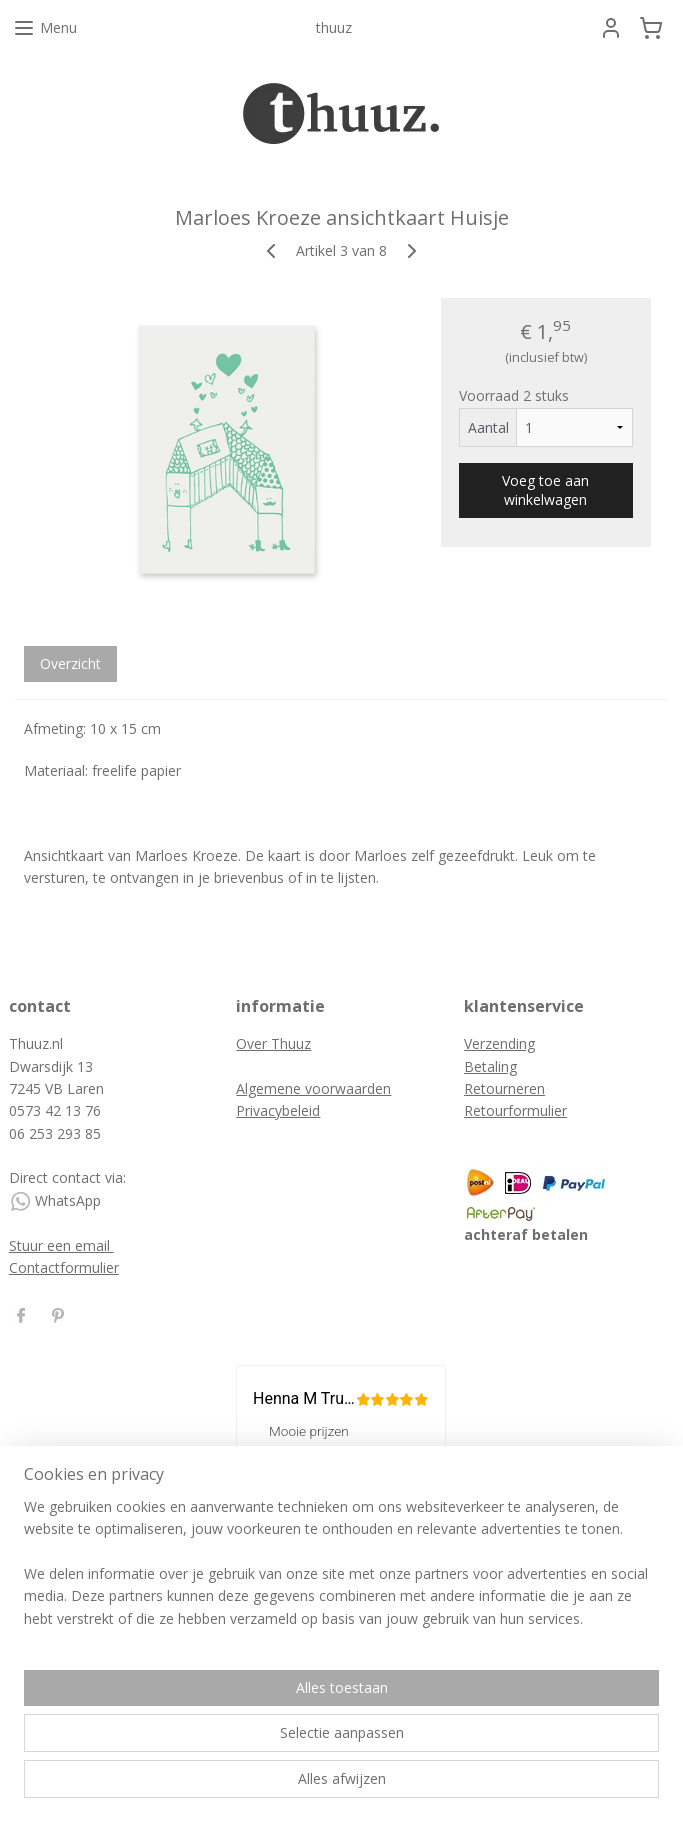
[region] (209, 1698)
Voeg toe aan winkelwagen (545, 490)
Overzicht (70, 663)
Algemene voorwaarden (313, 1088)
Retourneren (504, 1088)
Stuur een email (61, 1245)
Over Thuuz (273, 1043)
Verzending (499, 1043)
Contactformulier (64, 1267)
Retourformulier (515, 1110)
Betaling (490, 1066)
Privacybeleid (278, 1110)
